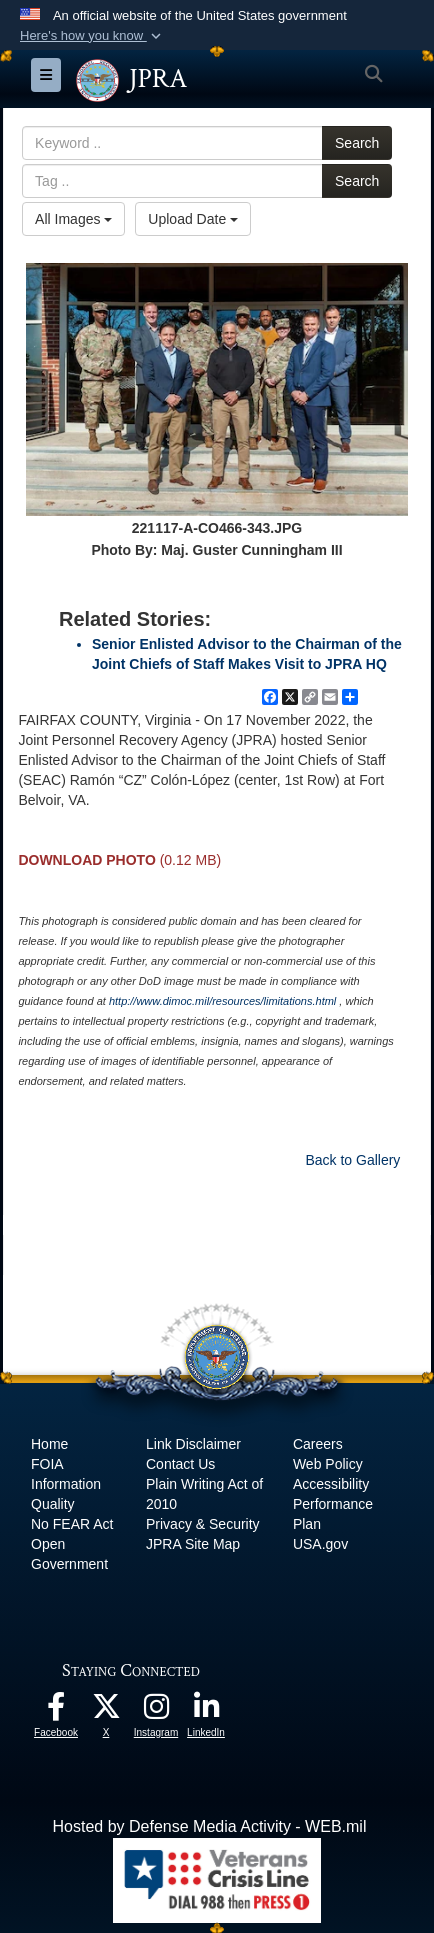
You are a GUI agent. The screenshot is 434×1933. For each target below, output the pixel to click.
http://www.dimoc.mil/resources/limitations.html (222, 1001)
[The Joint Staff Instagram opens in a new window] (156, 1711)
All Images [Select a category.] (73, 219)
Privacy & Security (203, 1524)
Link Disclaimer (193, 1444)
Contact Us (180, 1464)
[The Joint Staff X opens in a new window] (106, 1711)
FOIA (47, 1464)
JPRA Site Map (193, 1544)
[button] (92, 36)
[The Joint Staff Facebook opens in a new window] (56, 1711)
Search (357, 143)
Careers (318, 1444)
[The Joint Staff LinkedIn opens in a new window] (206, 1711)
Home (49, 1444)
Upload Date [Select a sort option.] (193, 219)
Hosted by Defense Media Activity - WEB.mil (210, 1826)
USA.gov (320, 1544)
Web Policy (328, 1464)
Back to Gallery (352, 1160)
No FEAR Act (72, 1524)
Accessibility (331, 1484)
